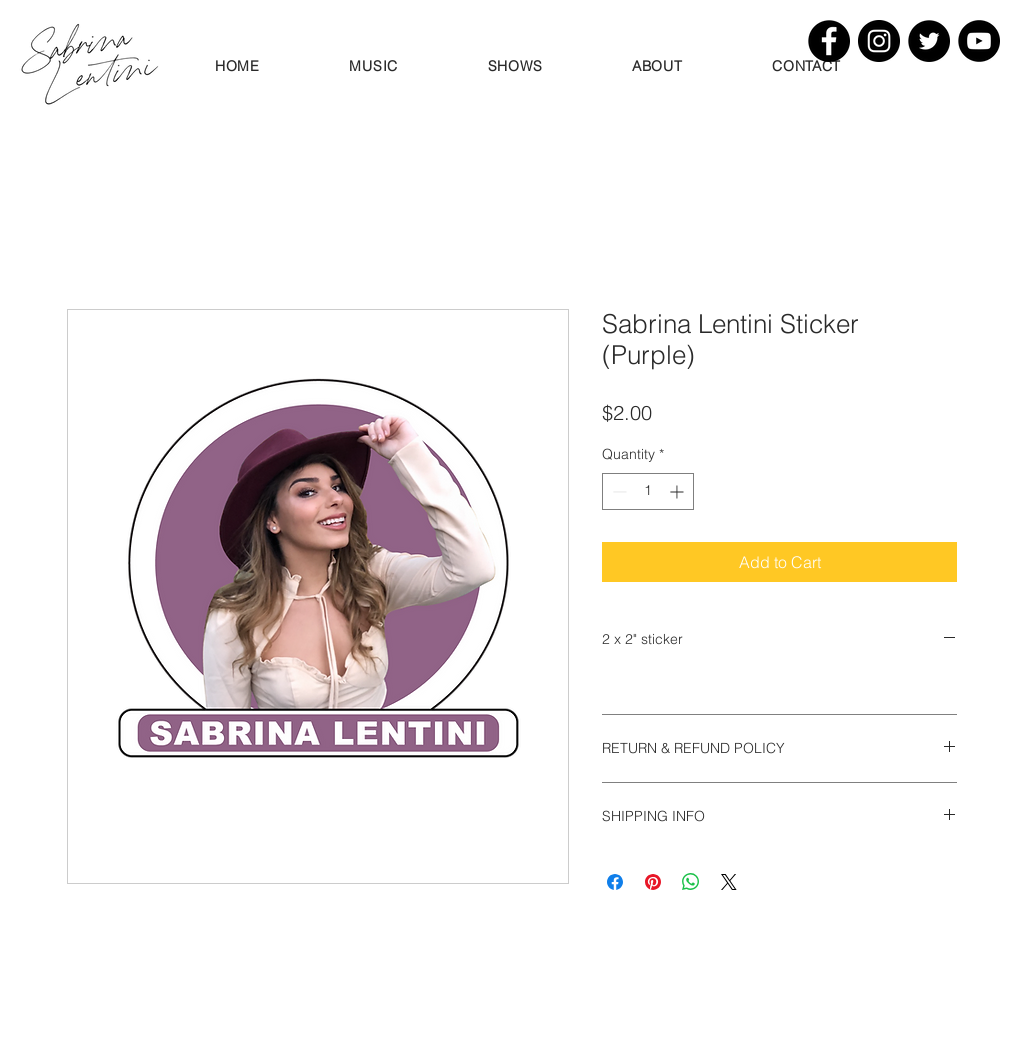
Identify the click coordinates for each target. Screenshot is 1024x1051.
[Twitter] (929, 41)
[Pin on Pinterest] (653, 882)
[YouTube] (979, 41)
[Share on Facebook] (615, 882)
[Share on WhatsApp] (691, 882)
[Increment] (678, 491)
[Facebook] (829, 41)
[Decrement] (617, 491)
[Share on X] (729, 882)
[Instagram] (879, 41)
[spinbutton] (648, 491)
